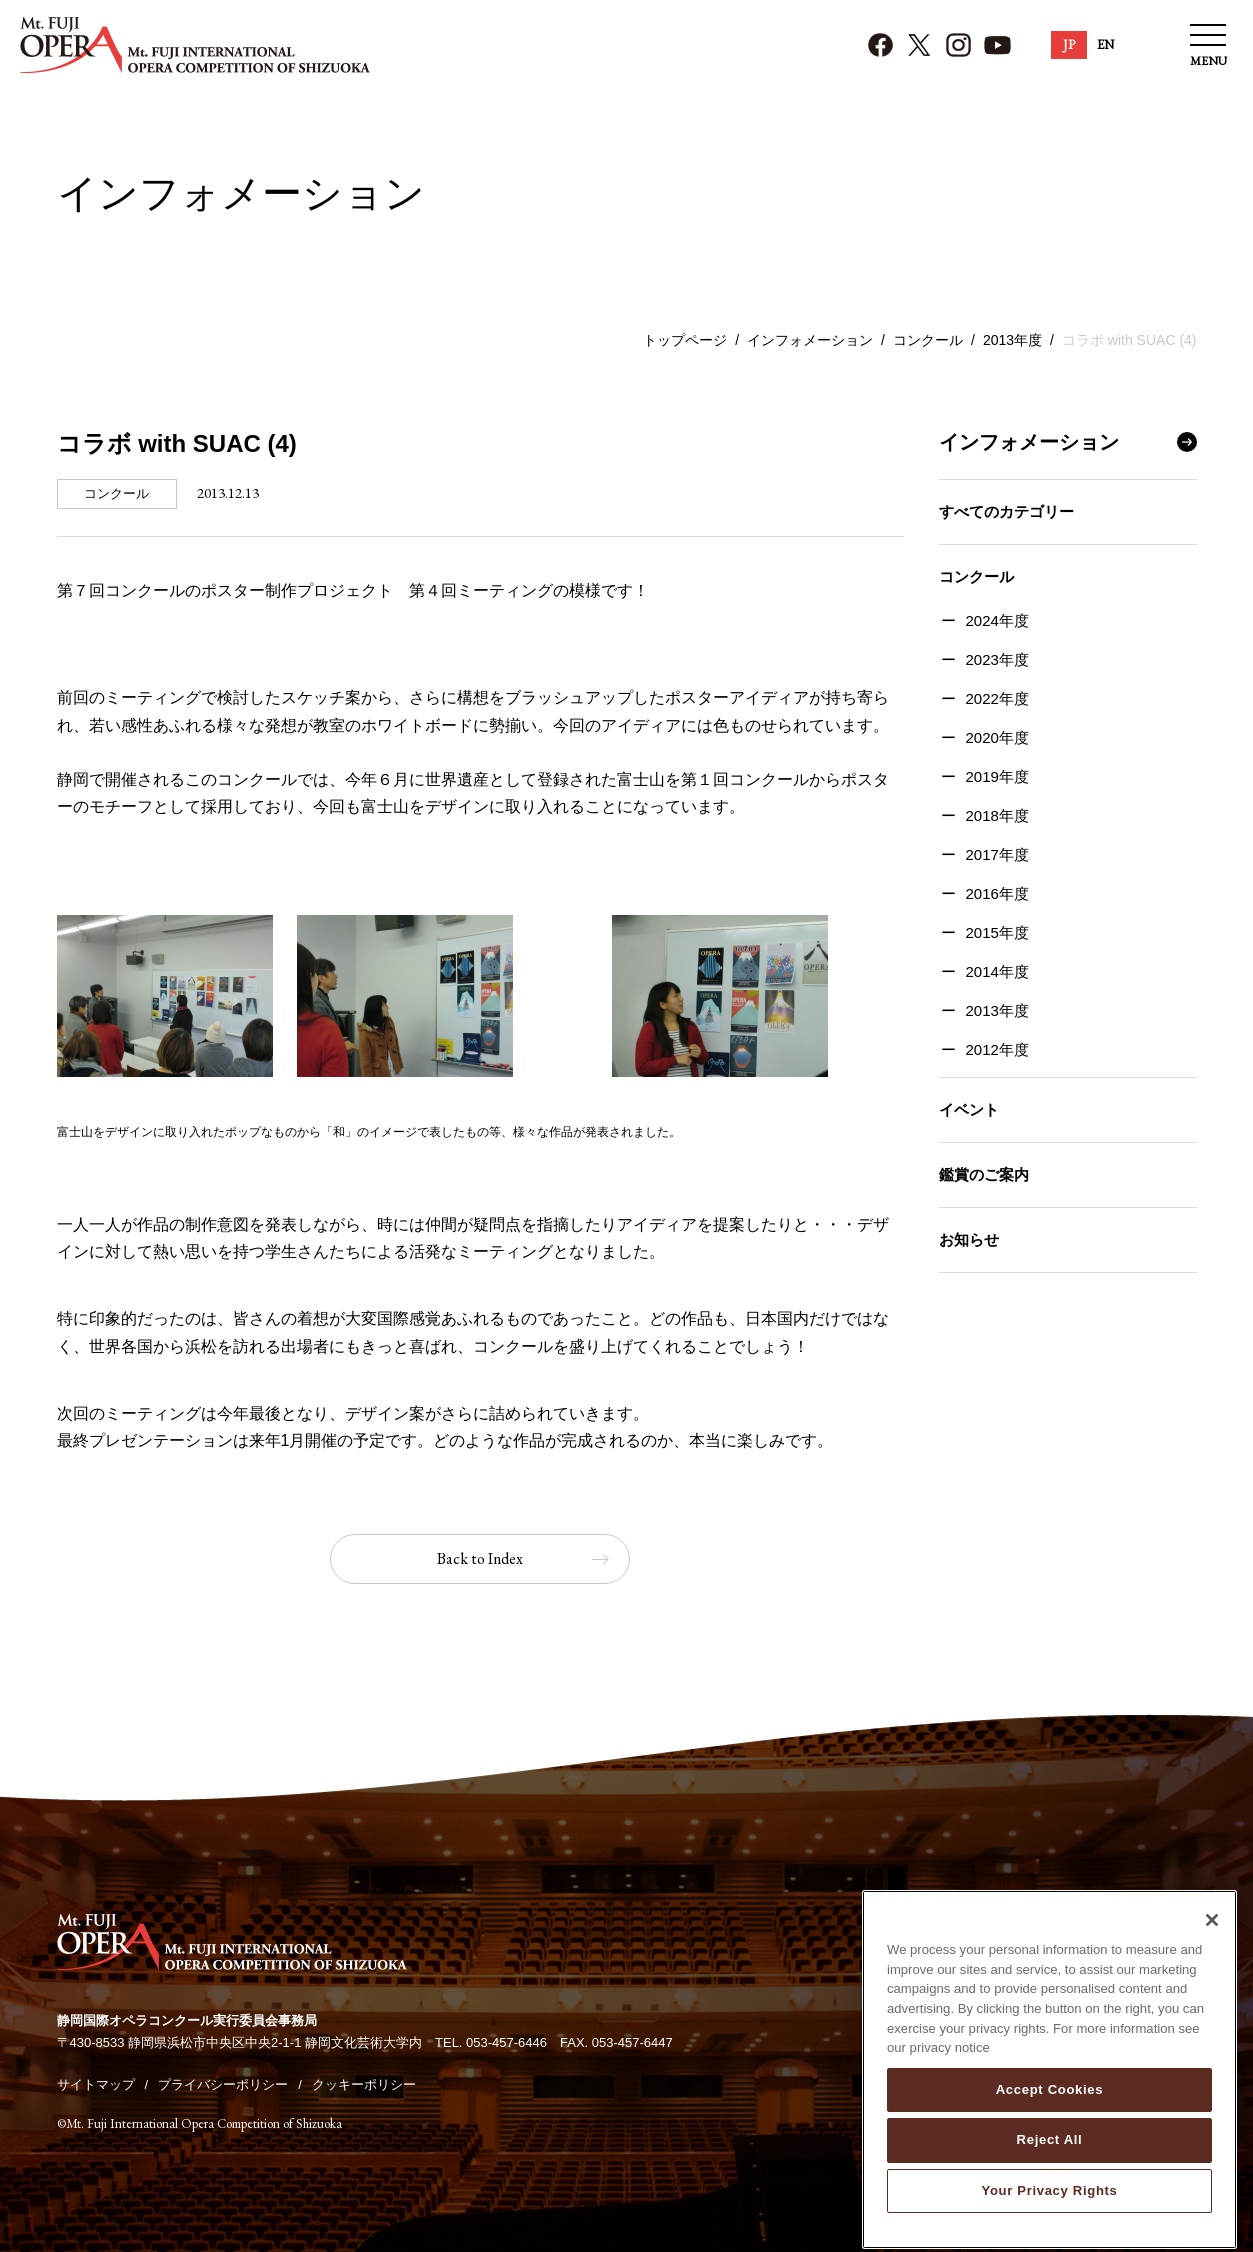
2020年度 (997, 737)
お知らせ (969, 1239)
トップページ (685, 340)
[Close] (1212, 1961)
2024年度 (997, 620)
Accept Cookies (1050, 2130)
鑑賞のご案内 (984, 1174)
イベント (969, 1109)
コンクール (928, 340)
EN (1105, 44)
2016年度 (997, 893)
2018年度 (997, 815)
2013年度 (1012, 340)
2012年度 (997, 1049)
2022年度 (997, 698)
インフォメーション (810, 340)
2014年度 (997, 971)
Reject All (1050, 2180)
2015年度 (997, 932)
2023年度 (997, 659)
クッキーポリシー (364, 2084)
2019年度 (997, 776)
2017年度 (997, 854)
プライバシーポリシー (223, 2084)
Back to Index (480, 1558)
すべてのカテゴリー (1006, 511)
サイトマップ (96, 2084)
